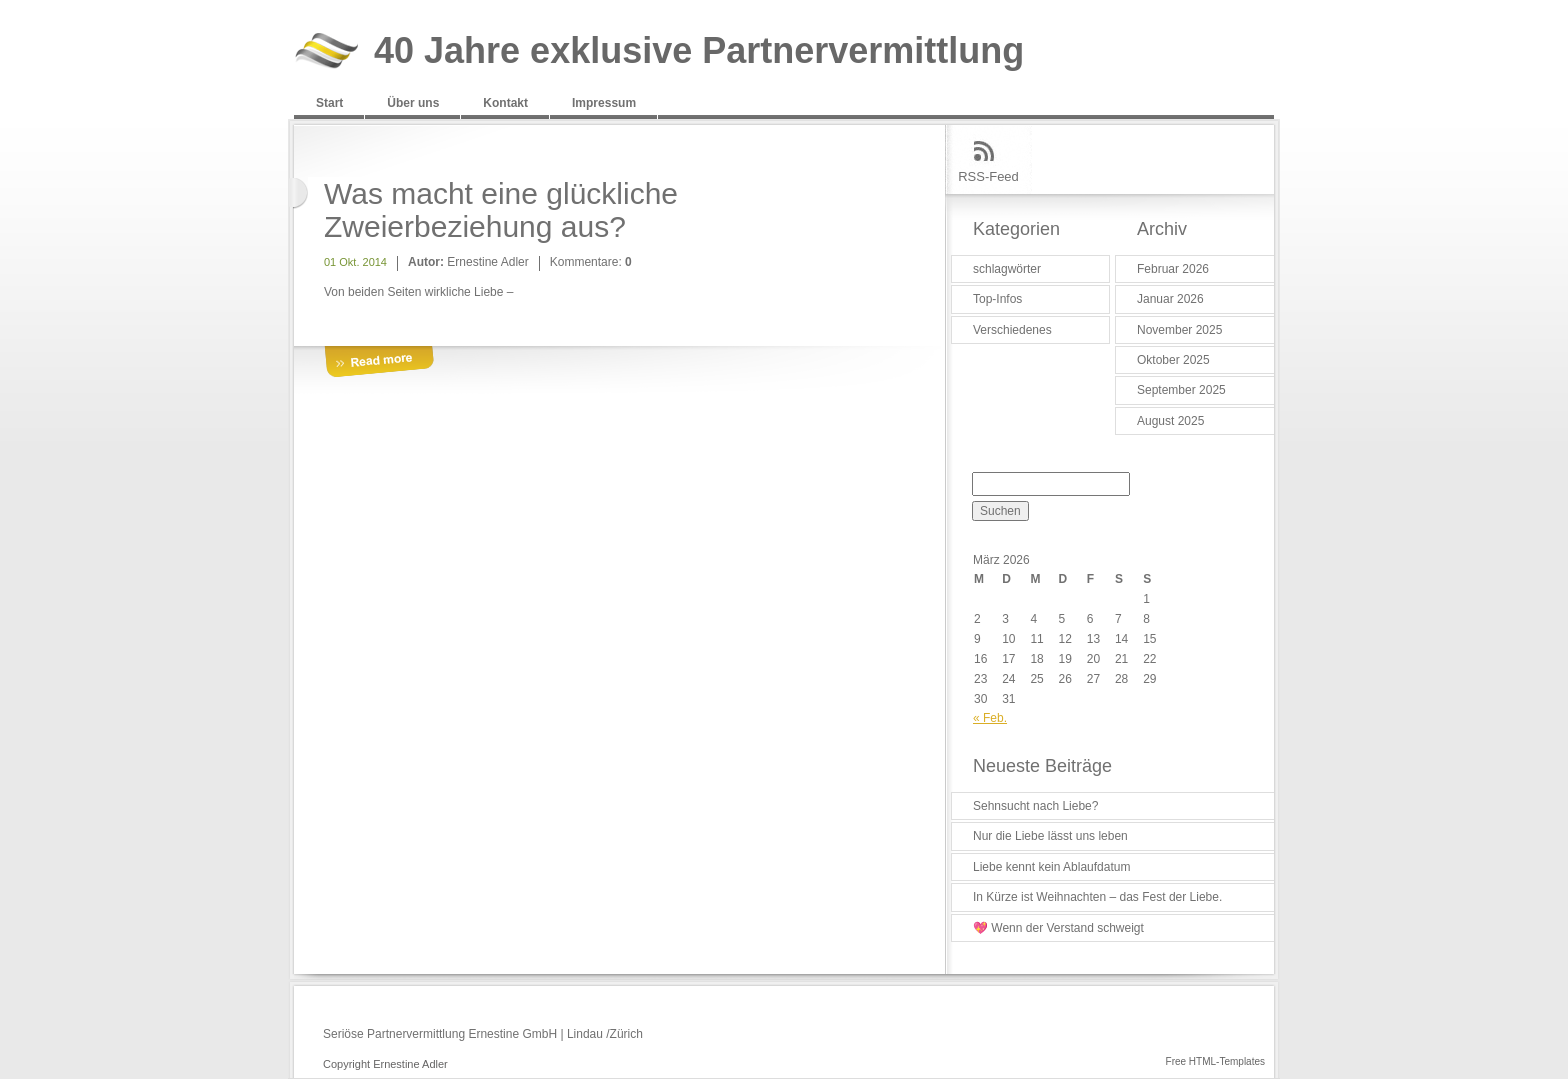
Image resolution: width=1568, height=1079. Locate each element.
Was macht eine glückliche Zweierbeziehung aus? (501, 210)
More (379, 362)
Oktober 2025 (1173, 360)
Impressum (604, 103)
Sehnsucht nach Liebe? (1035, 806)
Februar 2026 (1173, 269)
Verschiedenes (1012, 330)
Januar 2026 (1170, 299)
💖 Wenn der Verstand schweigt (1058, 928)
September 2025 (1181, 390)
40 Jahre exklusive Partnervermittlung (699, 51)
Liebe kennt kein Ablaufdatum (1051, 867)
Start (329, 103)
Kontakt (505, 103)
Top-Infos (997, 299)
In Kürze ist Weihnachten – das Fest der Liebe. (1097, 897)
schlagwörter (1007, 269)
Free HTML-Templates (1215, 1061)
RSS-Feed (988, 176)
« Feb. (990, 718)
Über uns (413, 103)
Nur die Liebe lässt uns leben (1050, 836)
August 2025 (1170, 421)
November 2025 (1179, 330)
